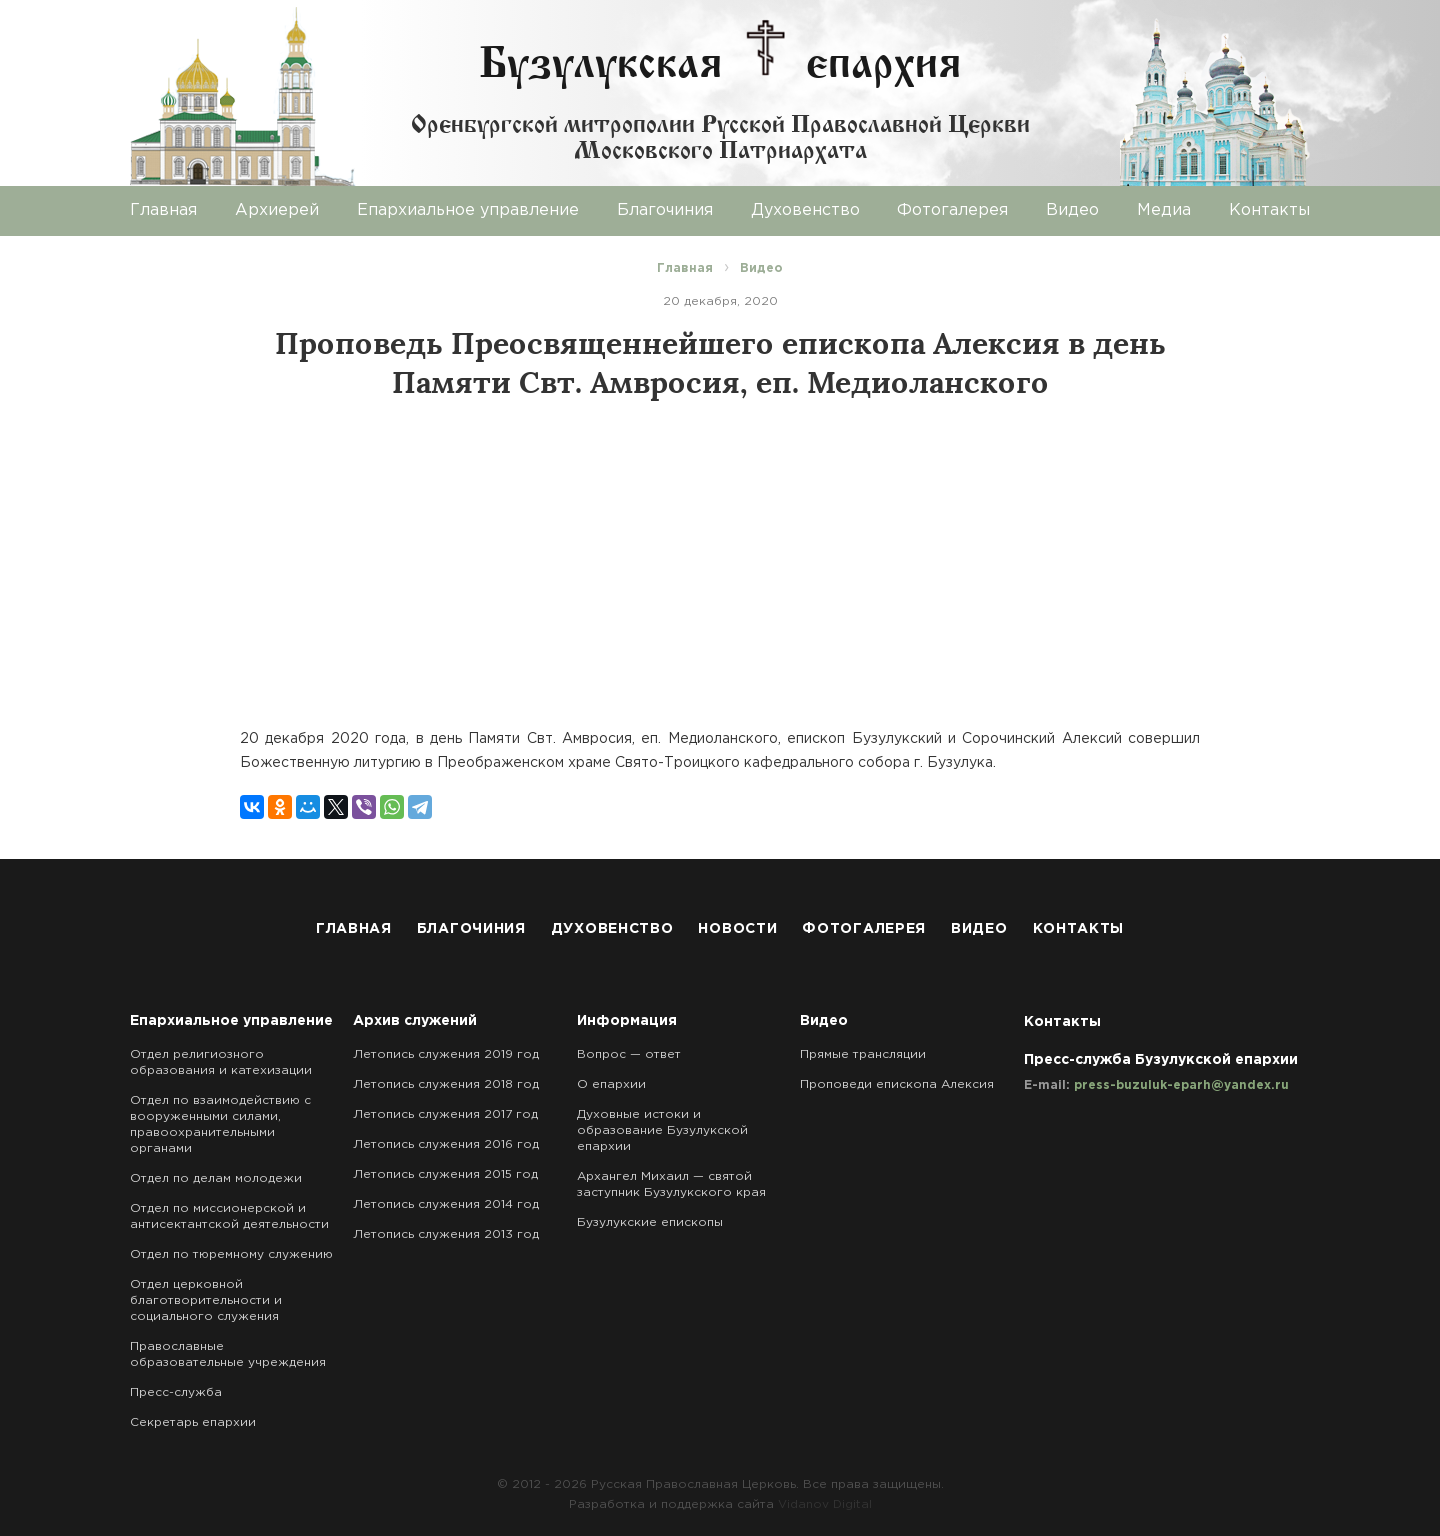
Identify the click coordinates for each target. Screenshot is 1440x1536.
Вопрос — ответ (629, 1054)
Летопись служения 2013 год (446, 1234)
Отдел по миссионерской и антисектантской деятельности (229, 1216)
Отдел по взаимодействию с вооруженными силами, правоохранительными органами (220, 1124)
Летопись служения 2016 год (446, 1144)
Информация (627, 1021)
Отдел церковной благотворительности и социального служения (206, 1300)
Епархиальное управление (468, 210)
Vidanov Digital (825, 1504)
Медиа (1164, 210)
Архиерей (277, 210)
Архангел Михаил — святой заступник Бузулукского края (671, 1184)
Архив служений (415, 1021)
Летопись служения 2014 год (446, 1204)
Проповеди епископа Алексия (897, 1084)
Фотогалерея (952, 210)
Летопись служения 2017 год (445, 1114)
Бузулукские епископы (650, 1222)
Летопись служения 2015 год (445, 1174)
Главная (163, 210)
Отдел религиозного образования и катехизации (221, 1062)
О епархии (611, 1084)
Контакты (1269, 210)
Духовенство (805, 210)
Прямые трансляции (863, 1054)
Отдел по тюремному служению (231, 1254)
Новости (737, 929)
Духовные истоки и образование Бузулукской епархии (662, 1130)
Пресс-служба (176, 1392)
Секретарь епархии (193, 1422)
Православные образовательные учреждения (228, 1354)
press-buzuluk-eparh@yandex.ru (1181, 1085)
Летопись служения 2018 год (446, 1084)
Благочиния (665, 210)
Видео (1072, 210)
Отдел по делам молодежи (216, 1178)
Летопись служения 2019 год (446, 1054)
